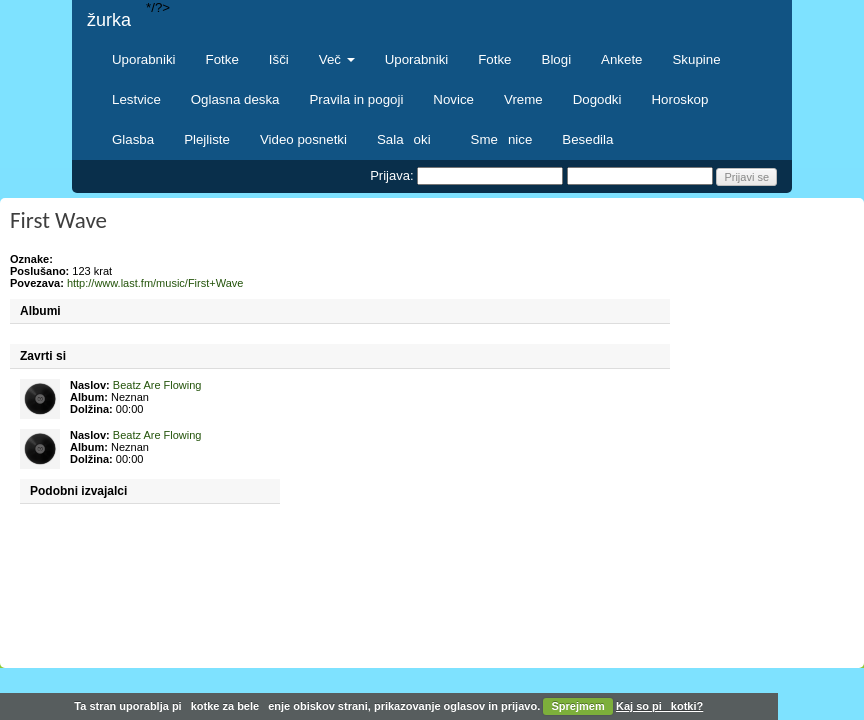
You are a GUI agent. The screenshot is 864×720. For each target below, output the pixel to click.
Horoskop (679, 99)
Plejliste (207, 139)
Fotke (222, 59)
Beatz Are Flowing (157, 385)
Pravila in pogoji (356, 99)
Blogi (557, 59)
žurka (109, 20)
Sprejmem (578, 706)
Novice (453, 99)
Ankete (621, 59)
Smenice (502, 139)
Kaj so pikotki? (659, 706)
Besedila (587, 139)
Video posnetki (303, 139)
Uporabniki (144, 59)
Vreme (523, 99)
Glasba (133, 139)
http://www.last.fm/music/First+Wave (155, 283)
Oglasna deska (235, 99)
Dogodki (597, 99)
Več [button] (337, 59)
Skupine (697, 59)
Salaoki (409, 139)
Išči (279, 59)
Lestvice (136, 99)
